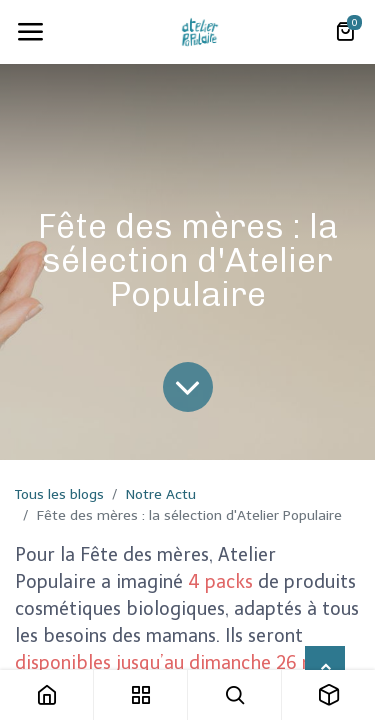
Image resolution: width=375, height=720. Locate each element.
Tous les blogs (59, 494)
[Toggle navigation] (30, 32)
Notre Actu (161, 494)
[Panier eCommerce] (345, 32)
